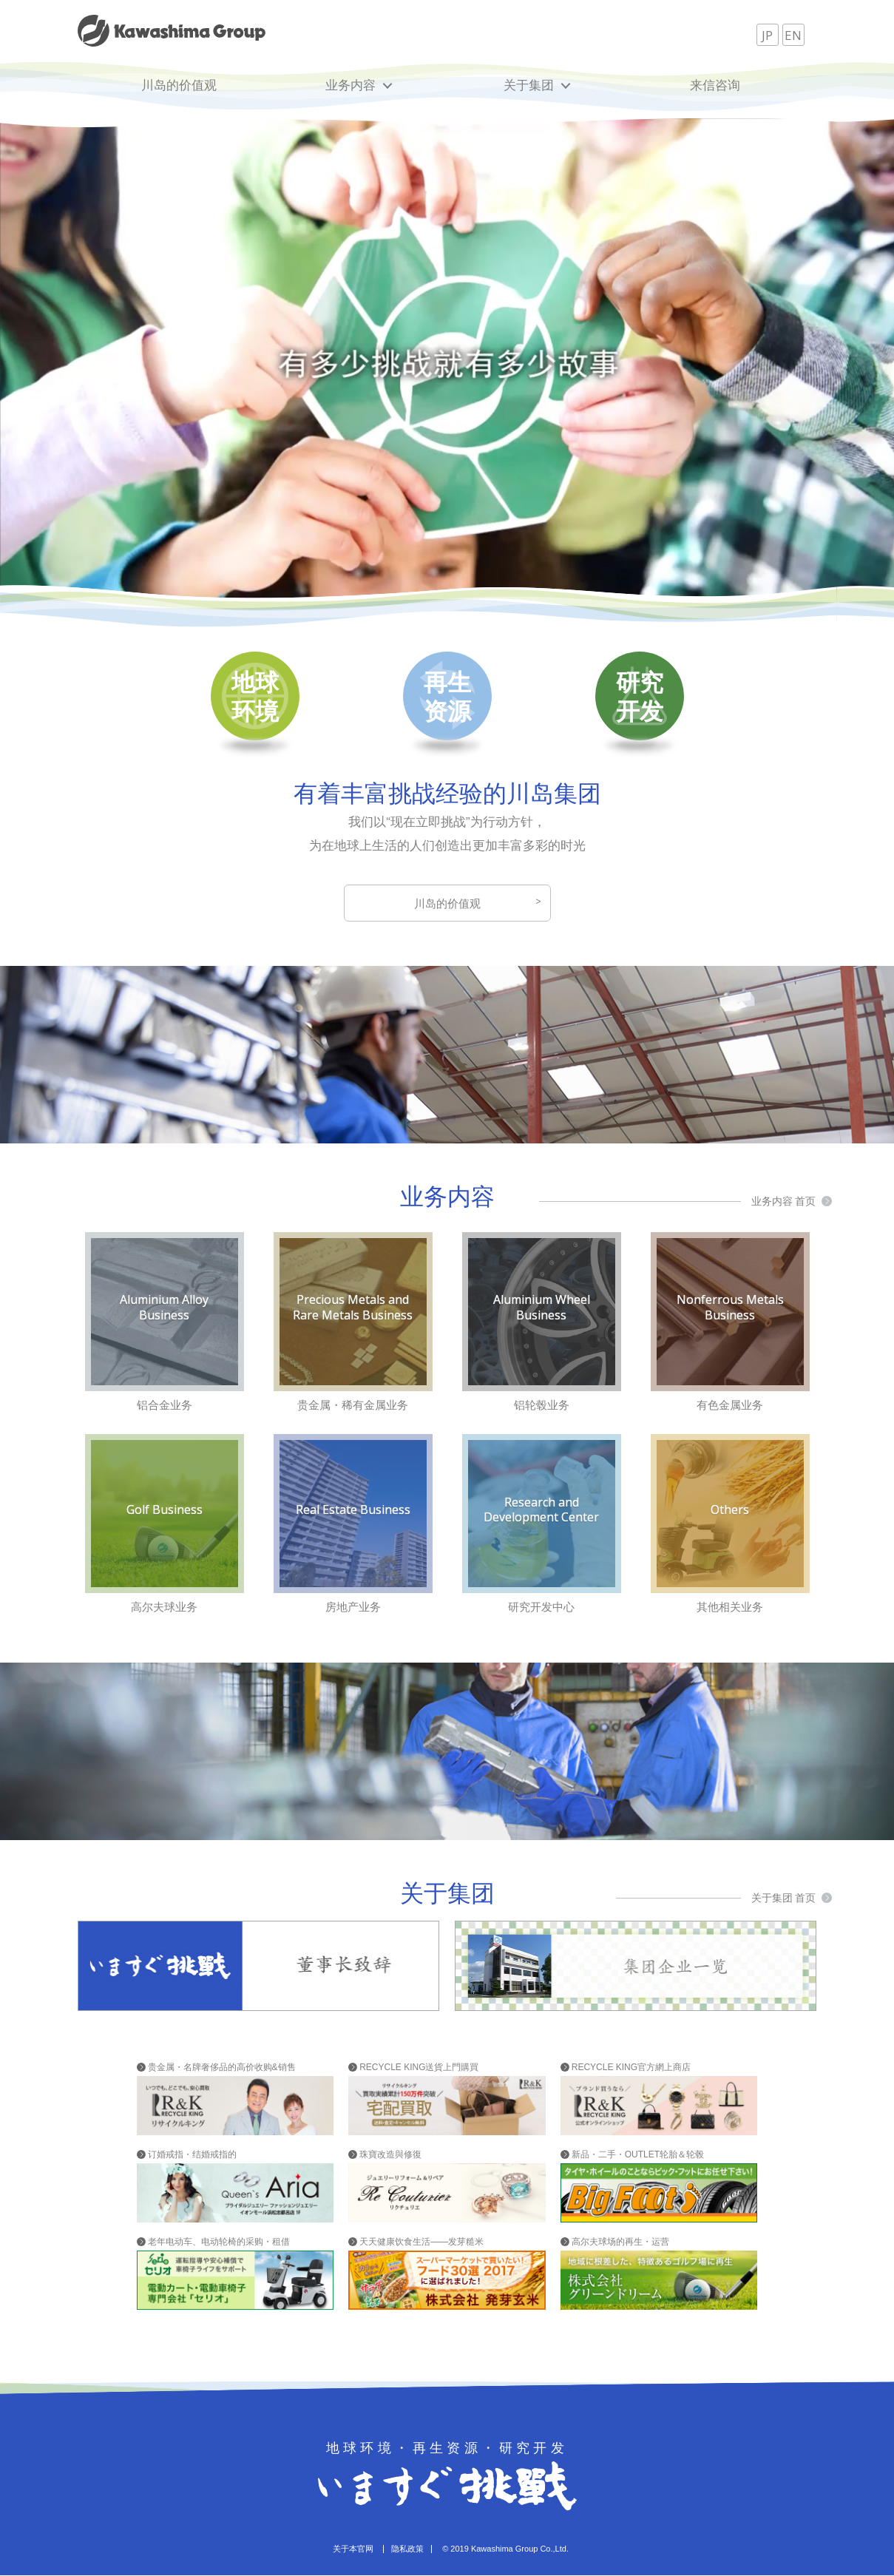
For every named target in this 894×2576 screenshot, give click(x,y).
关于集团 (529, 85)
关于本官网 (353, 2549)
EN (793, 35)
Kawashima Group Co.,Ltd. (520, 2549)
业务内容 (350, 85)
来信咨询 (715, 85)
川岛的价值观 (179, 85)
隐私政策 (407, 2549)
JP (767, 35)
